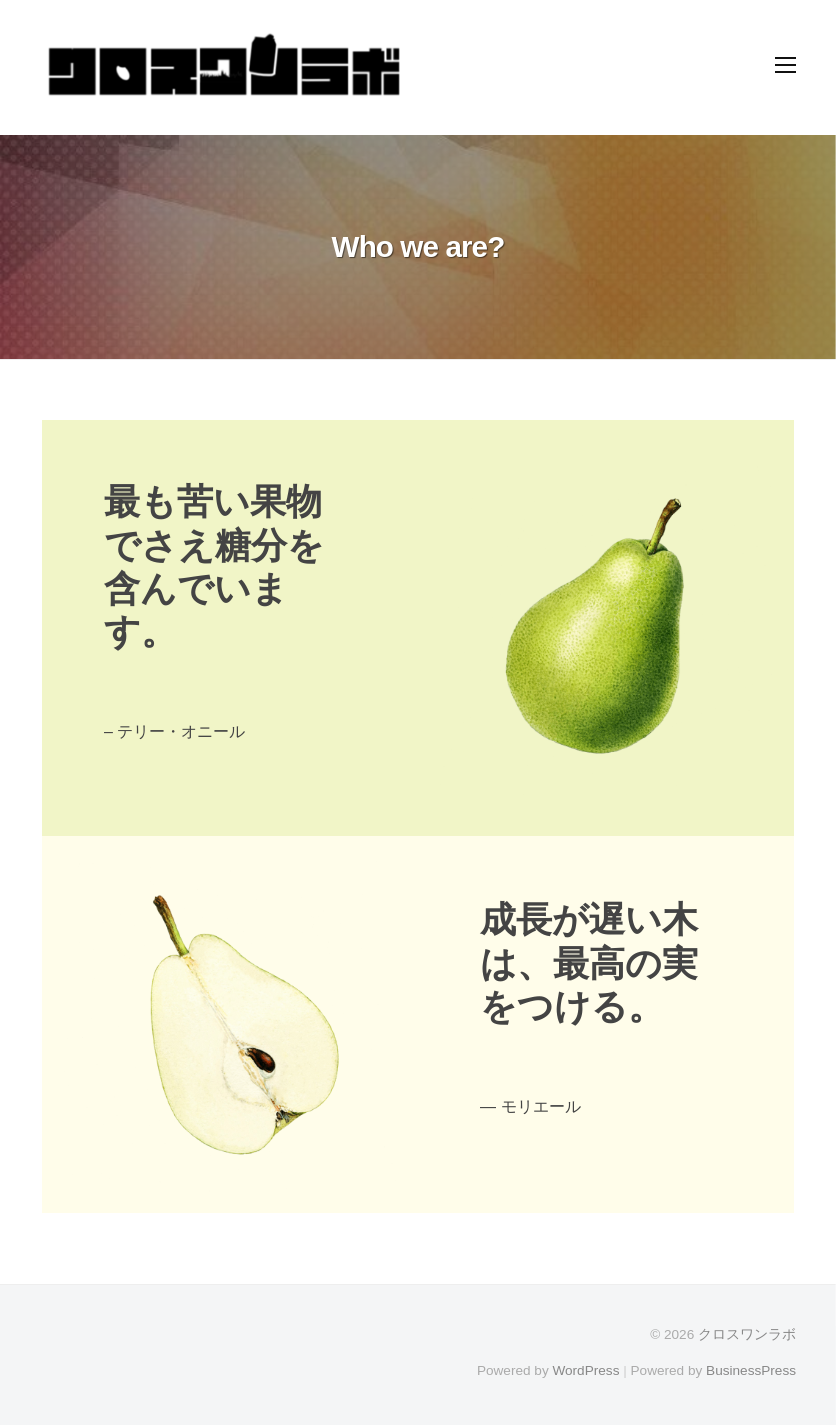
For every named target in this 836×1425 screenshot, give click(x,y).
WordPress (585, 1370)
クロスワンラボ (747, 1334)
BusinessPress (751, 1370)
